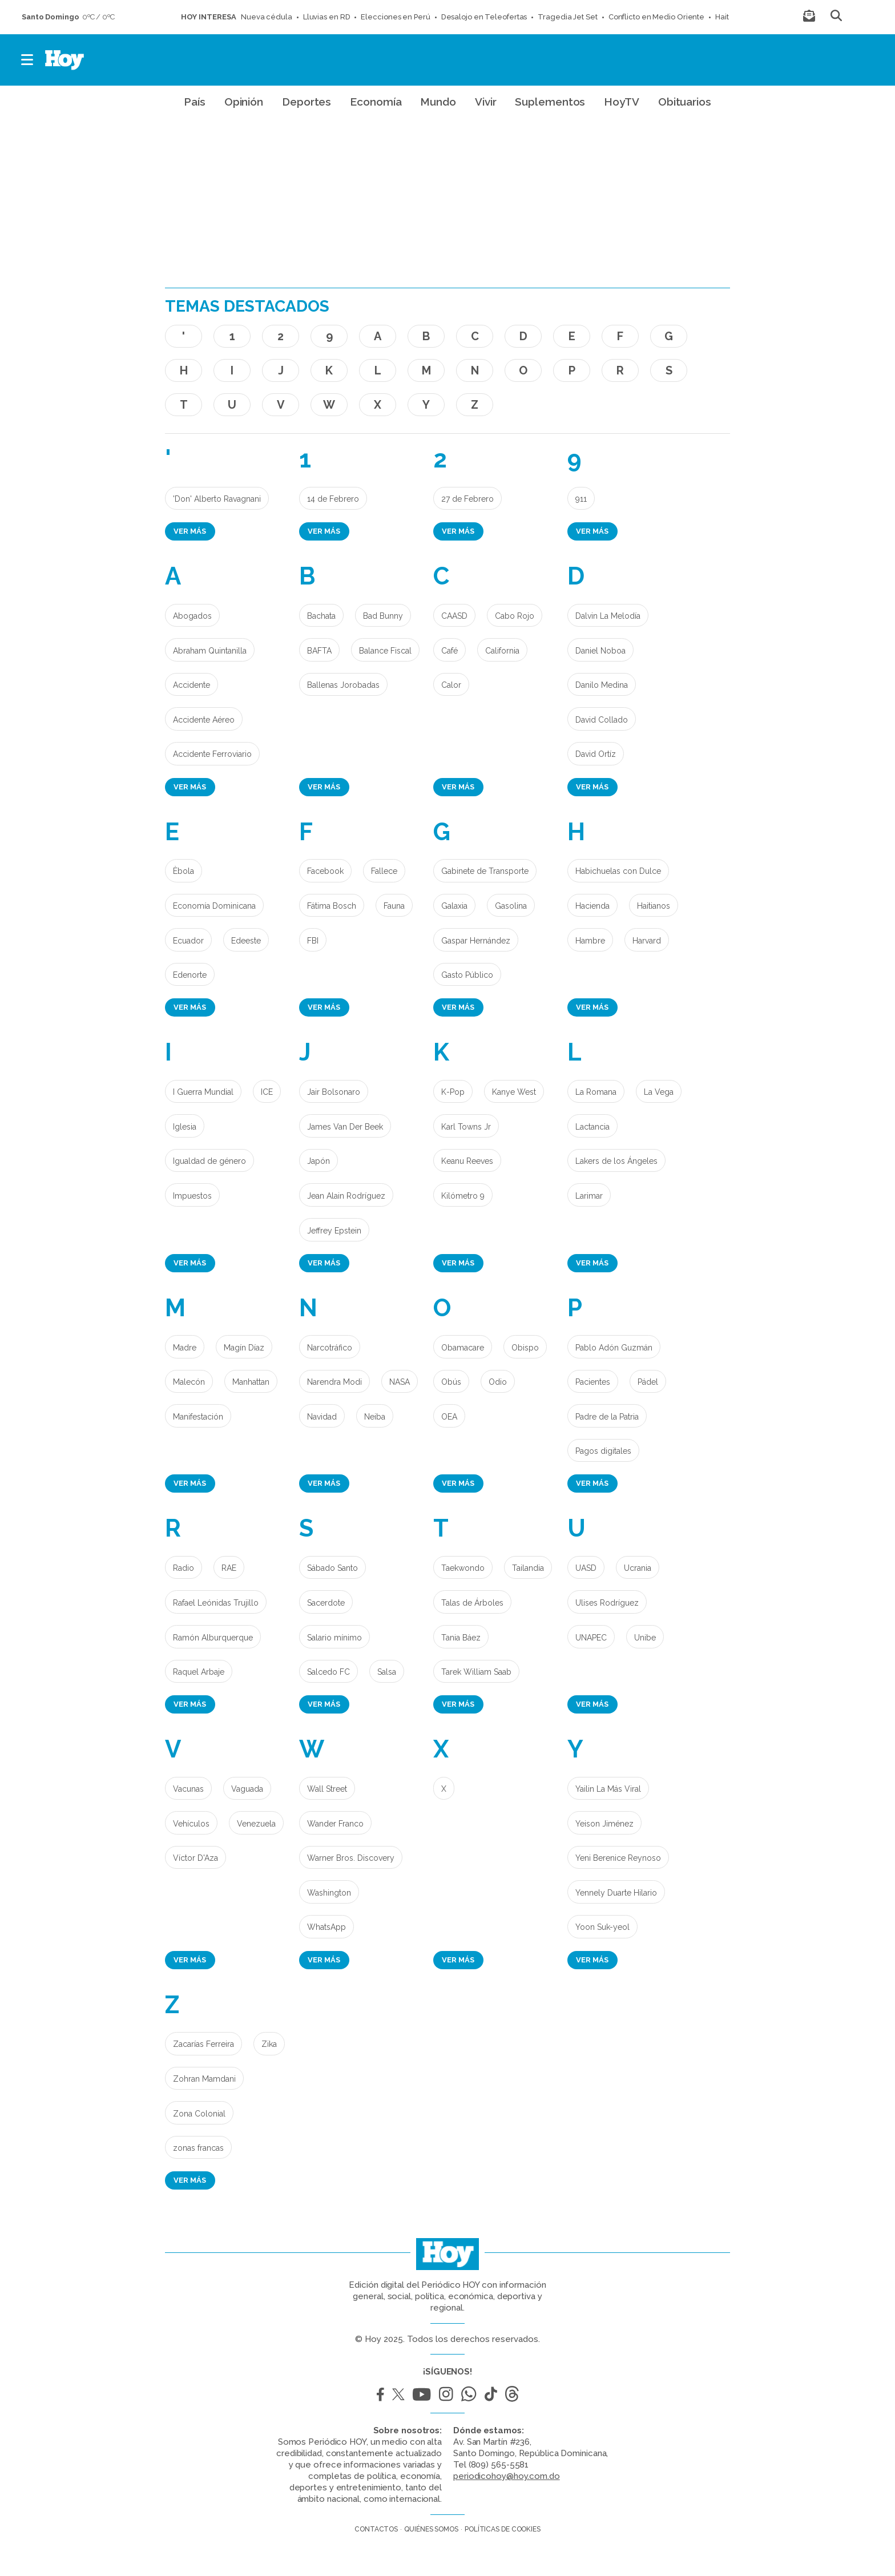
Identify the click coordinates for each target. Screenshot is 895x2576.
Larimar (589, 1195)
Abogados (192, 615)
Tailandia (528, 1568)
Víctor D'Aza (195, 1858)
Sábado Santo (332, 1568)
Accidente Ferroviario (212, 754)
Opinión (243, 101)
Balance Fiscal (385, 650)
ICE (267, 1091)
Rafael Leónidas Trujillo (216, 1602)
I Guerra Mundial (203, 1091)
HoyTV (621, 101)
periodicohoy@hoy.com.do (506, 2476)
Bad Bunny (383, 615)
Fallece (384, 871)
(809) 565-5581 (499, 2465)
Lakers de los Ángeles (616, 1161)
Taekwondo (463, 1568)
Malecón (189, 1381)
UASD (585, 1568)
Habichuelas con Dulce (618, 871)
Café (449, 650)
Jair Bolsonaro (333, 1091)
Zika (269, 2044)
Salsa (386, 1671)
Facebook (325, 871)
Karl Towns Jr (466, 1126)
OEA (449, 1416)
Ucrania (637, 1568)
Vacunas (188, 1788)
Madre (184, 1347)
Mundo (438, 101)
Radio (183, 1568)
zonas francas (198, 2147)
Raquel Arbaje (198, 1671)
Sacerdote (326, 1602)
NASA (399, 1381)
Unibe (645, 1637)
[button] (27, 60)
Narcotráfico (329, 1347)
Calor (451, 685)
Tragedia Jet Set (567, 17)
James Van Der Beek (345, 1126)
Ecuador (188, 940)
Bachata (321, 615)
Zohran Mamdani (204, 2078)
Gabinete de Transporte (485, 871)
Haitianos (653, 905)
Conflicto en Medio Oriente (656, 17)
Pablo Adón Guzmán (613, 1347)
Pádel (648, 1381)
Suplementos (550, 101)
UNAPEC (591, 1637)
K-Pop (453, 1091)
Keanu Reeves (467, 1161)
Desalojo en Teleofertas (484, 17)
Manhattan (250, 1381)
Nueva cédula (266, 17)
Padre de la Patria (607, 1416)
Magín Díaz (244, 1347)
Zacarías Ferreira (203, 2044)
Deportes (306, 101)
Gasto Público (467, 974)
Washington (329, 1892)
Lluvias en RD (326, 17)
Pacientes (592, 1381)
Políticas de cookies (503, 2529)
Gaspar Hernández (475, 940)
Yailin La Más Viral (608, 1788)
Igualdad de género (209, 1161)
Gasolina (511, 905)
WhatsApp (326, 1927)
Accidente (191, 685)
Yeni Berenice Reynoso (618, 1858)
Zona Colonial (199, 2113)
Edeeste (246, 940)
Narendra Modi (334, 1381)
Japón (318, 1161)
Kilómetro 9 (463, 1195)
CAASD (454, 615)
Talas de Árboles (472, 1602)
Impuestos (192, 1195)
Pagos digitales (603, 1451)
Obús (451, 1381)
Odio (498, 1381)
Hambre (590, 940)
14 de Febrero (333, 498)
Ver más (190, 531)
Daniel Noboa (600, 650)
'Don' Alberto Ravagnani (217, 498)
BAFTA (319, 650)
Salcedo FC (328, 1671)
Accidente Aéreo (204, 719)
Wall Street (327, 1788)
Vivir (486, 101)
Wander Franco (335, 1823)
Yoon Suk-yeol (602, 1927)
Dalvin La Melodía (607, 615)
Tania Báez (461, 1637)
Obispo (525, 1347)
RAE (228, 1568)
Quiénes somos (431, 2529)
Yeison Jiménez (604, 1823)
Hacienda (592, 905)
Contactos (376, 2529)
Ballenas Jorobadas (343, 685)
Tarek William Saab (476, 1671)
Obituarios (684, 101)
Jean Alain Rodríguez (346, 1195)
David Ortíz (595, 754)
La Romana (595, 1091)
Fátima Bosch (331, 905)
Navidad (322, 1416)
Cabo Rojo (514, 615)
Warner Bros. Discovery (350, 1858)
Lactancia (592, 1126)
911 (581, 498)
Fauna (394, 905)
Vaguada (247, 1788)
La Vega (659, 1091)
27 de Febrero (467, 498)
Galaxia (454, 905)
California (502, 650)
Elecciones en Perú (395, 17)
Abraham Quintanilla (210, 650)
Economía (375, 101)
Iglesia (184, 1126)
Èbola (183, 871)
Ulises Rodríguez (607, 1602)
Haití (723, 17)
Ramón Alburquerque (213, 1637)
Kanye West (514, 1091)
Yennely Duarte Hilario (616, 1892)
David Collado (601, 719)
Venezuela (256, 1823)
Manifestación (198, 1416)
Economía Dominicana (214, 905)
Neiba (374, 1416)
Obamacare (462, 1347)
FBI (313, 940)
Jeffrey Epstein (334, 1230)
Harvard (646, 940)
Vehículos (191, 1823)
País (194, 101)
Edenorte (190, 974)
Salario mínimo (334, 1637)
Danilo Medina (601, 685)
